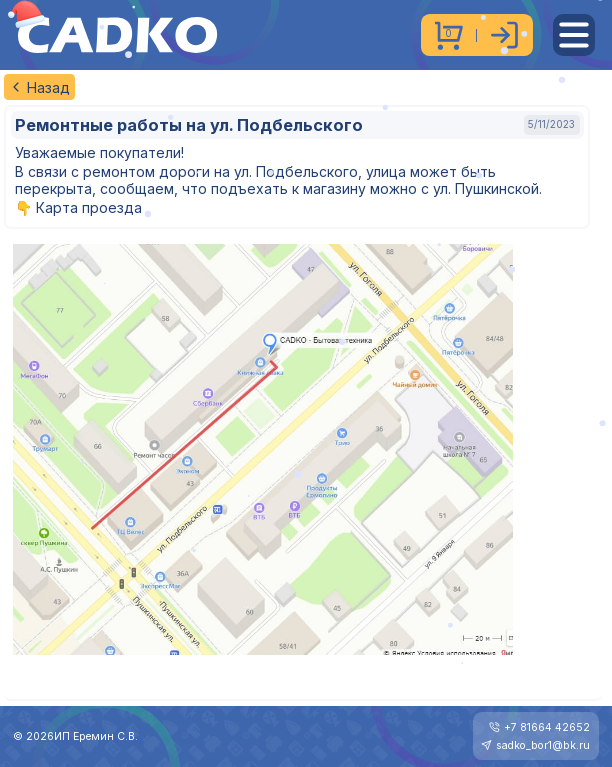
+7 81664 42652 (547, 727)
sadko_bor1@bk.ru (543, 745)
